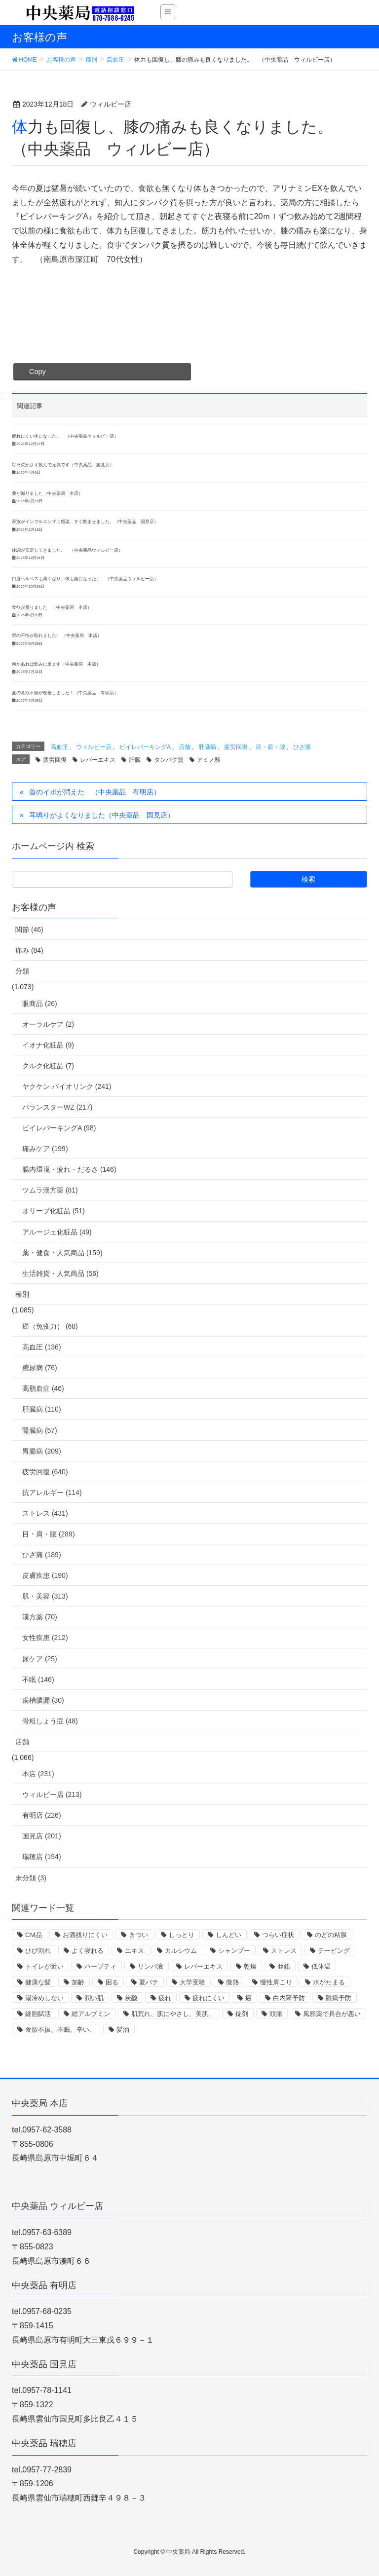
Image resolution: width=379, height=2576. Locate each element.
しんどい (228, 1935)
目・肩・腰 (270, 747)
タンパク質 (169, 759)
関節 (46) (29, 929)
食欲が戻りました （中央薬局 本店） (52, 607)
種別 (22, 1294)
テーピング (334, 1950)
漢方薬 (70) (39, 1617)
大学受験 (192, 1982)
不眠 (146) (38, 1679)
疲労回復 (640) (45, 1472)
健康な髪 (38, 1982)
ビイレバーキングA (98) (59, 1128)
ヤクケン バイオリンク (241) (66, 1086)
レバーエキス (97, 759)
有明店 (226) (41, 1815)
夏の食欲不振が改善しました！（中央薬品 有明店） (65, 692)
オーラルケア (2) (48, 1024)
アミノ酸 (209, 759)
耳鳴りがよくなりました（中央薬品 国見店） (101, 815)
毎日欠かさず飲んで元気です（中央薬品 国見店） (63, 464)
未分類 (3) (30, 1878)
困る (112, 1982)
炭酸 (131, 1998)
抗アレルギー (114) (52, 1492)
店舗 (184, 747)
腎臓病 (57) (39, 1430)
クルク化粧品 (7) (48, 1066)
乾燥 (250, 1966)
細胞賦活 (38, 2013)
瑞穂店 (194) (41, 1857)
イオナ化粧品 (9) (48, 1045)
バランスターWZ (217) (57, 1107)
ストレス (284, 1950)
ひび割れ (38, 1950)
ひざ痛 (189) (41, 1555)
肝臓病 (207, 747)
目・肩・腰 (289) (48, 1534)
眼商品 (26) (39, 1004)
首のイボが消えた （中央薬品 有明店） (94, 792)
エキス (134, 1950)
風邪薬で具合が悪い (332, 2013)
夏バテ (148, 1982)
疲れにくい (208, 1998)
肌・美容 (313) (45, 1596)
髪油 (122, 2029)
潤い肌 (94, 1998)
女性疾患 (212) (45, 1638)
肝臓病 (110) (41, 1409)
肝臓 (135, 759)
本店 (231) (38, 1774)
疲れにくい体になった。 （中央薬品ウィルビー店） (65, 436)
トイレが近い (44, 1966)
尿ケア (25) (39, 1659)
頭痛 (275, 2013)
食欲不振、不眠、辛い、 (60, 2029)
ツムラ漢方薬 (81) (50, 1190)
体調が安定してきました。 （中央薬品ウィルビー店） (67, 550)
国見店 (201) (41, 1836)
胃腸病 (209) (41, 1451)
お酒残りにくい (85, 1935)
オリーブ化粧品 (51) (53, 1211)
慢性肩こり (276, 1982)
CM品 (33, 1935)
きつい (138, 1935)
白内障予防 (289, 1998)
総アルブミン (91, 2013)
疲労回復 (236, 747)
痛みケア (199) (45, 1149)
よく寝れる (88, 1950)
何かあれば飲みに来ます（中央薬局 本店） (56, 664)
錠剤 (241, 2013)
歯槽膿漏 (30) (43, 1700)
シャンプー (234, 1950)
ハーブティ (100, 1966)
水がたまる (329, 1982)
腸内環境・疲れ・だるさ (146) (69, 1169)
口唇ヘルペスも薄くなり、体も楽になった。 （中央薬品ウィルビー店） (85, 578)
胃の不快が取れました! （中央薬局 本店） (57, 635)
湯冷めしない (44, 1998)
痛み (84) (29, 950)
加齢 (78, 1982)
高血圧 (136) (41, 1347)
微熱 (232, 1982)
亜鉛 (283, 1966)
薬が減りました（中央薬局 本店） (47, 493)
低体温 (321, 1966)
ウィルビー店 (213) (52, 1794)
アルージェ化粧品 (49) (57, 1232)
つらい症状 (278, 1935)
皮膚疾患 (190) (45, 1575)
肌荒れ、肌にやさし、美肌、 (173, 2013)
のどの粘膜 (331, 1935)
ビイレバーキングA (145, 747)
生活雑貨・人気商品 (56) (60, 1273)
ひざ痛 (302, 747)
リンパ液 (150, 1966)
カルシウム (181, 1950)
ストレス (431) (45, 1513)
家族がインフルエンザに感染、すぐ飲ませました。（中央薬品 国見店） (85, 521)
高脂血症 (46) (43, 1388)
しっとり (181, 1935)
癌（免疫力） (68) (50, 1326)
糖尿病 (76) (39, 1368)
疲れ (164, 1998)
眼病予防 (338, 1998)
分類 (22, 971)
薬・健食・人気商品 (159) (62, 1253)
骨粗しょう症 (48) (50, 1721)
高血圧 (59, 747)
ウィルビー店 (94, 747)
